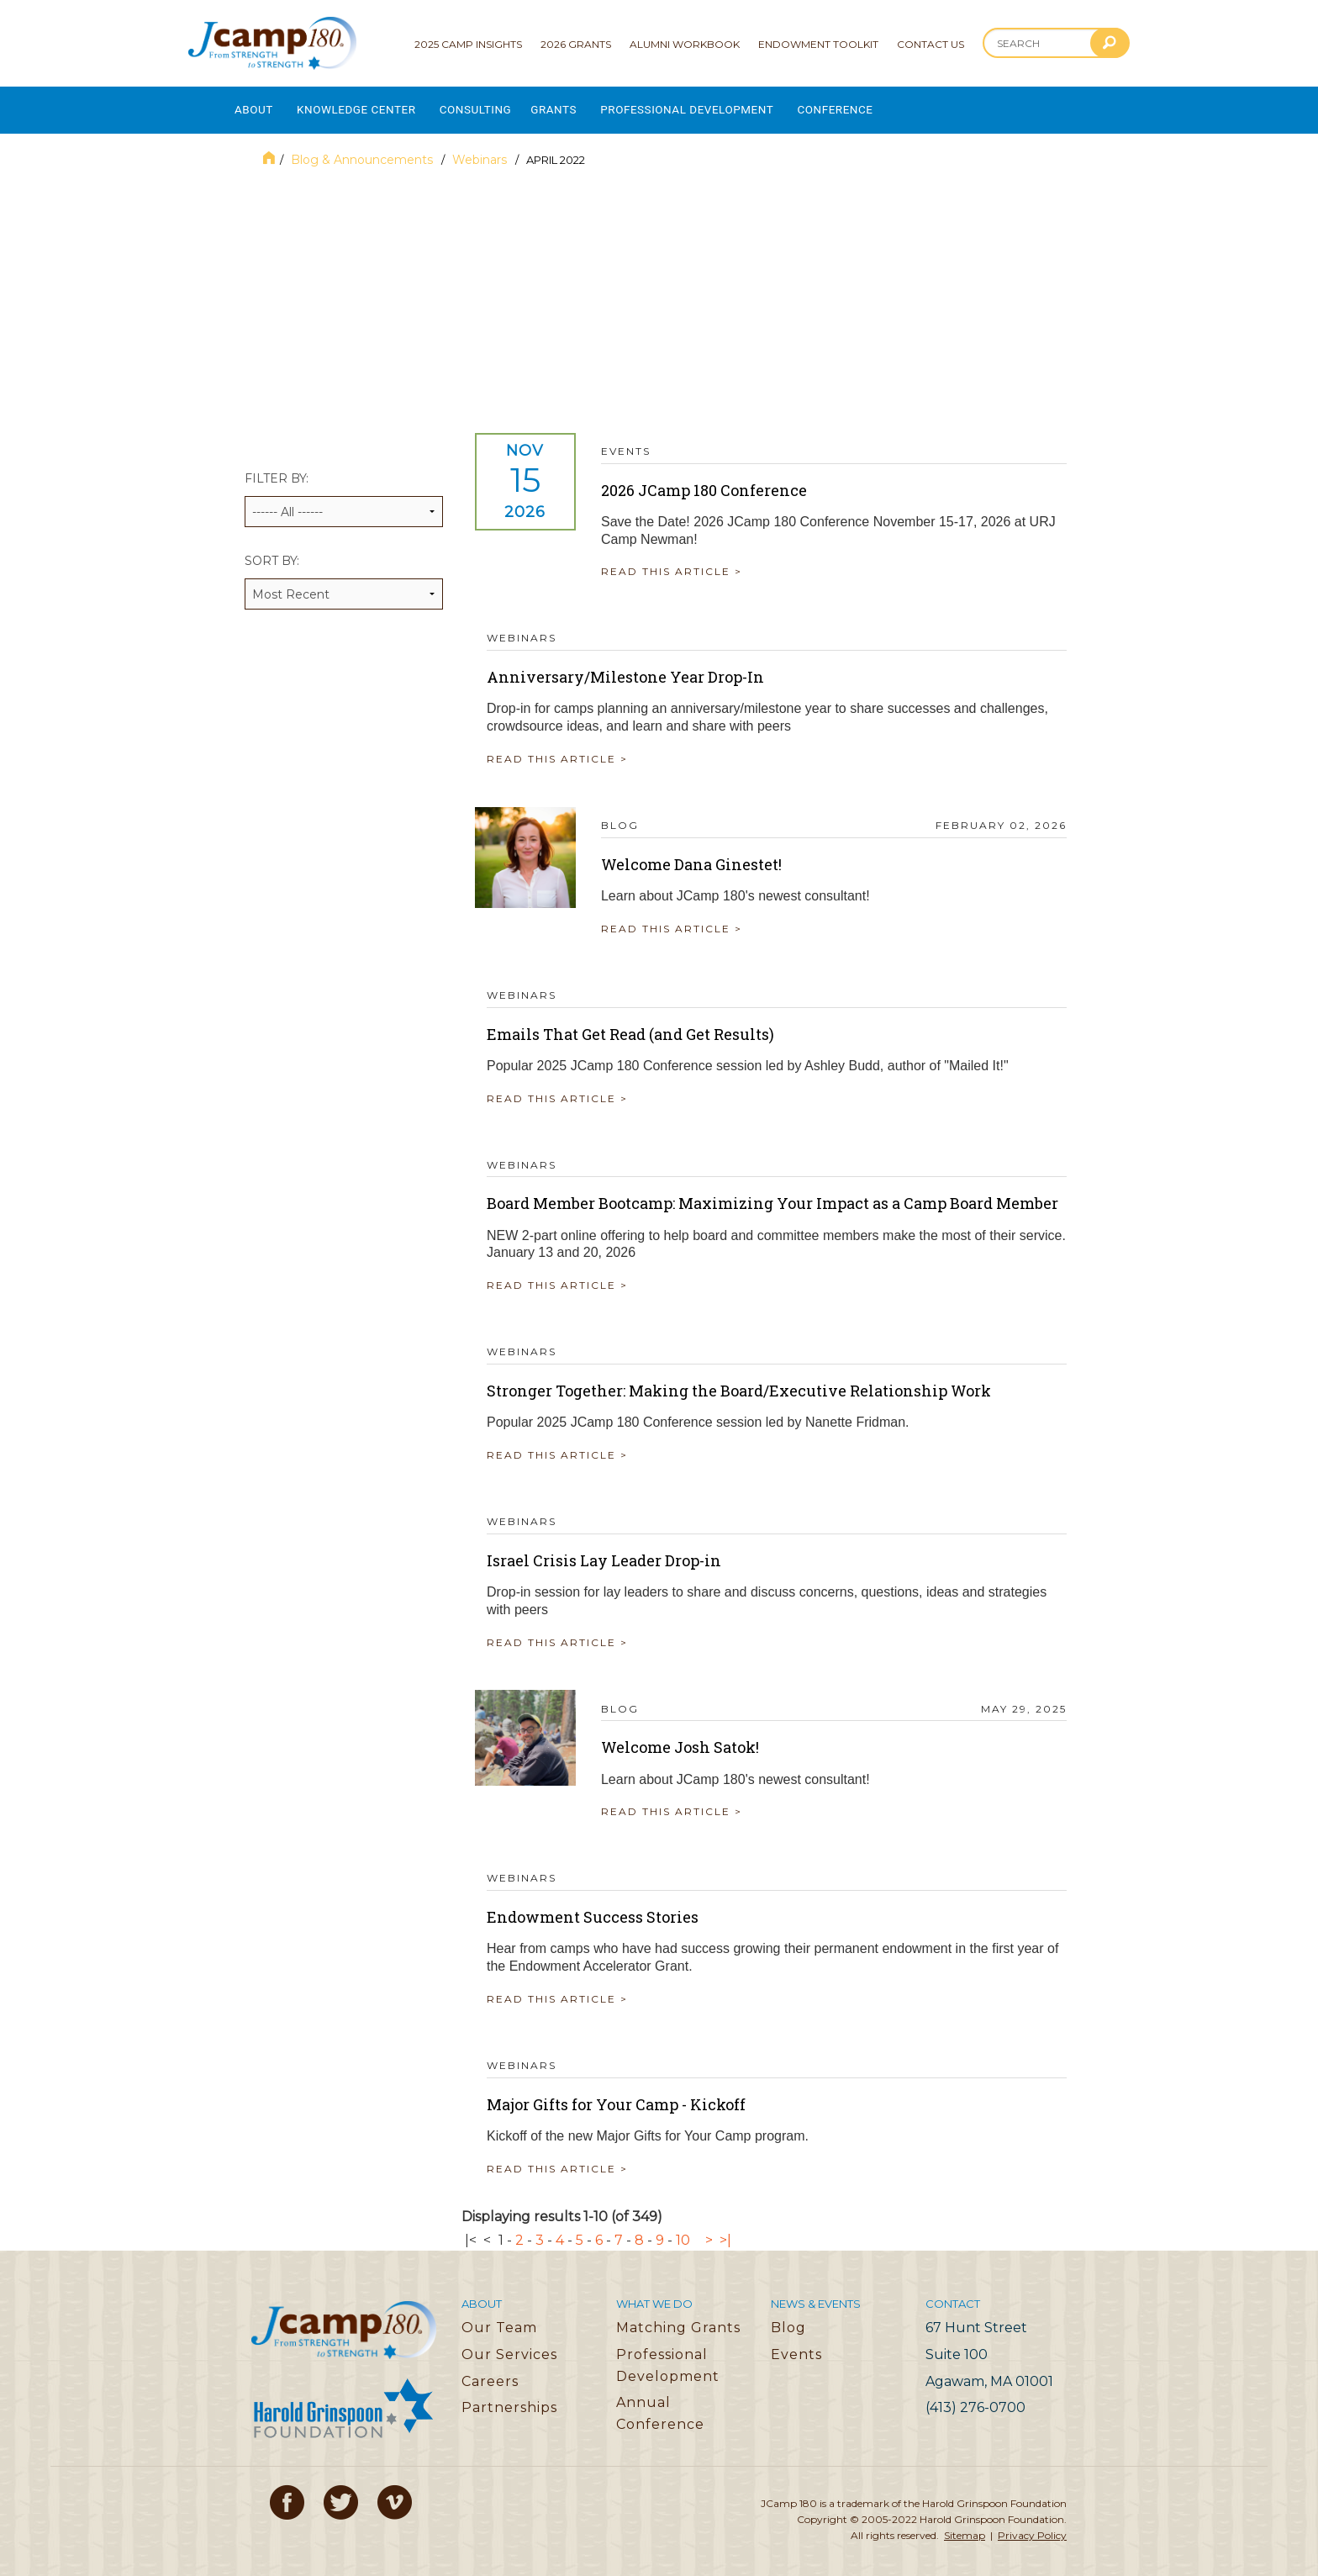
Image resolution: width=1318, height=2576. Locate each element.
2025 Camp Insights (468, 44)
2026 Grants (575, 44)
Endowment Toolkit (818, 44)
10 (683, 2230)
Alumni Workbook (685, 44)
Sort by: (344, 572)
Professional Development (730, 105)
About (254, 105)
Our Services (509, 2345)
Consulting (499, 105)
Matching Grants (678, 2318)
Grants (585, 105)
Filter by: (344, 490)
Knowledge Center (368, 105)
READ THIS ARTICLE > (683, 562)
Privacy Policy (1032, 2526)
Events (796, 2345)
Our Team (499, 2318)
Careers (490, 2371)
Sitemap (964, 2526)
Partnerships (509, 2398)
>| (725, 2230)
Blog (788, 2318)
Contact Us (930, 44)
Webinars (481, 150)
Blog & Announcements (363, 150)
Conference (891, 105)
